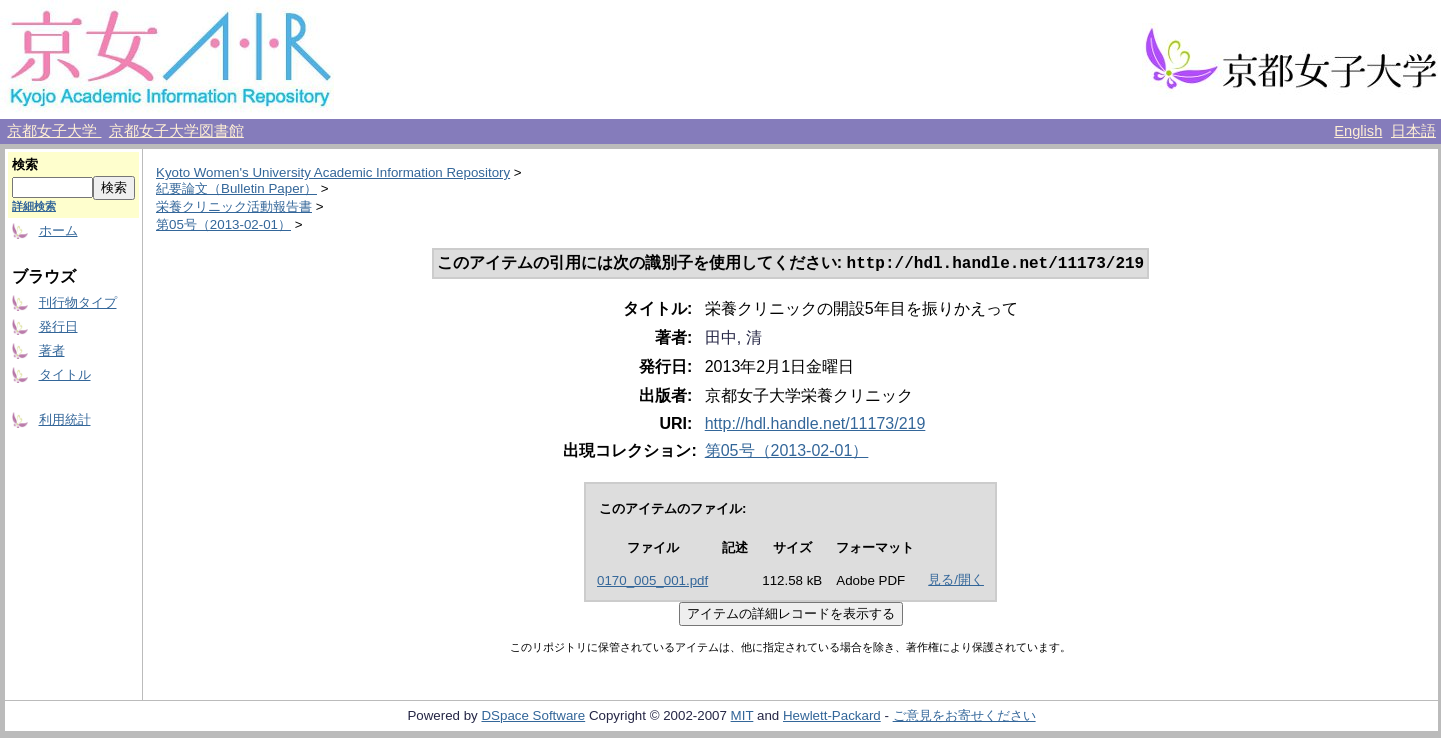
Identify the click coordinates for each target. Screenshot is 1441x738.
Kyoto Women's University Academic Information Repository (333, 172)
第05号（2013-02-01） (223, 224)
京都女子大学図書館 (176, 131)
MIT (742, 717)
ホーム (58, 230)
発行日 (58, 326)
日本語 (1413, 131)
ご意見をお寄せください (964, 717)
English (1358, 131)
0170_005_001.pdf (652, 582)
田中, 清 (733, 339)
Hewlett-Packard (832, 717)
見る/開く (956, 581)
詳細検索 (34, 206)
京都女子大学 (54, 131)
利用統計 (65, 419)
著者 (52, 350)
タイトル (65, 374)
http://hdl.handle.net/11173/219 (815, 425)
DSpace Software (533, 717)
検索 (25, 164)
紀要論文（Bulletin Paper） (236, 188)
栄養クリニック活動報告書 (234, 206)
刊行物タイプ (78, 302)
